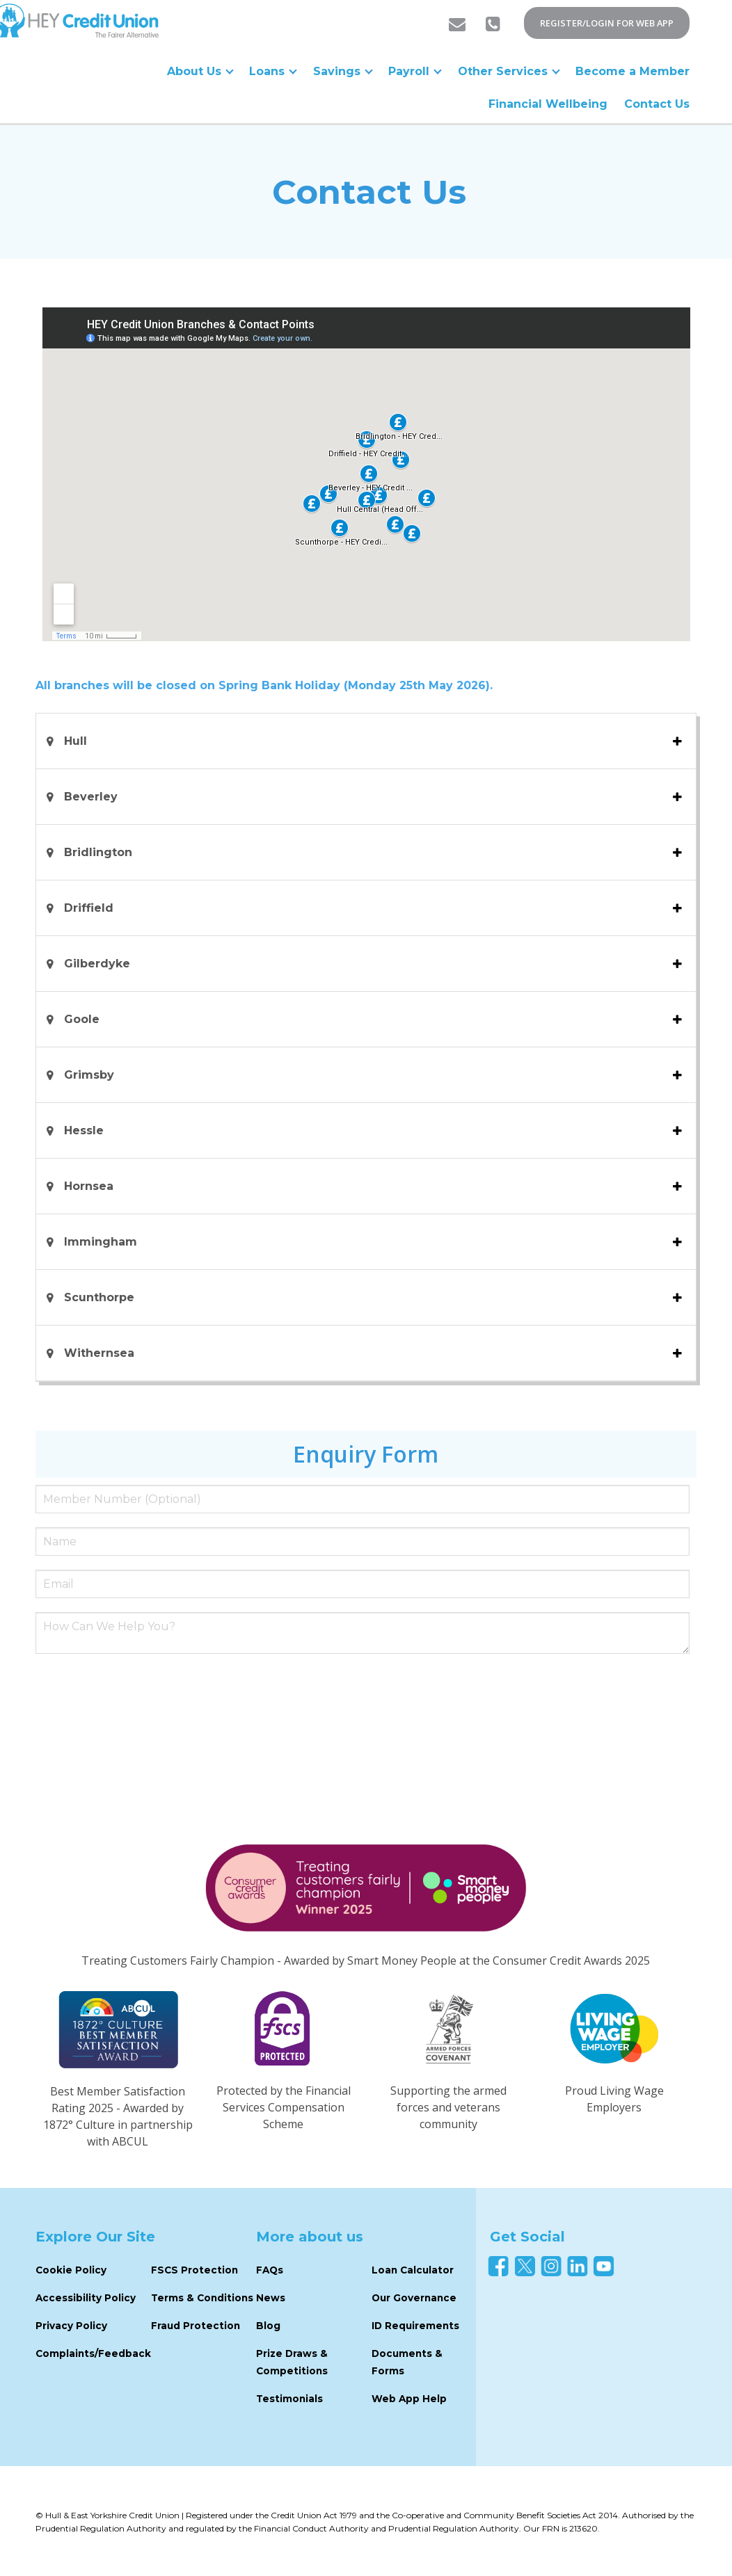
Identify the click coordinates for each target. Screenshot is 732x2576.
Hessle (85, 1130)
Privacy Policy (71, 2325)
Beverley (91, 796)
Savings (344, 71)
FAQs (269, 2270)
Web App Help (409, 2398)
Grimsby (89, 1074)
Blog (268, 2325)
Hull (79, 741)
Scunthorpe (99, 1297)
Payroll (416, 71)
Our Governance (414, 2297)
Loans (274, 71)
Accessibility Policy (85, 2297)
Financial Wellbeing (547, 104)
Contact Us (657, 104)
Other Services (509, 71)
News (270, 2297)
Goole (83, 1019)
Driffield (90, 908)
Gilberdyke (99, 963)
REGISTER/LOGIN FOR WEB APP (607, 23)
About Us (201, 71)
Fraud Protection (195, 2325)
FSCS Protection (194, 2270)
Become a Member (632, 71)
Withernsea (99, 1353)
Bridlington (100, 852)
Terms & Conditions (202, 2297)
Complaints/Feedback (93, 2353)
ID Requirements (415, 2325)
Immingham (100, 1241)
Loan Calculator (413, 2270)
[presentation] (141, 1692)
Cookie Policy (70, 2270)
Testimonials (289, 2398)
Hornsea (90, 1186)
